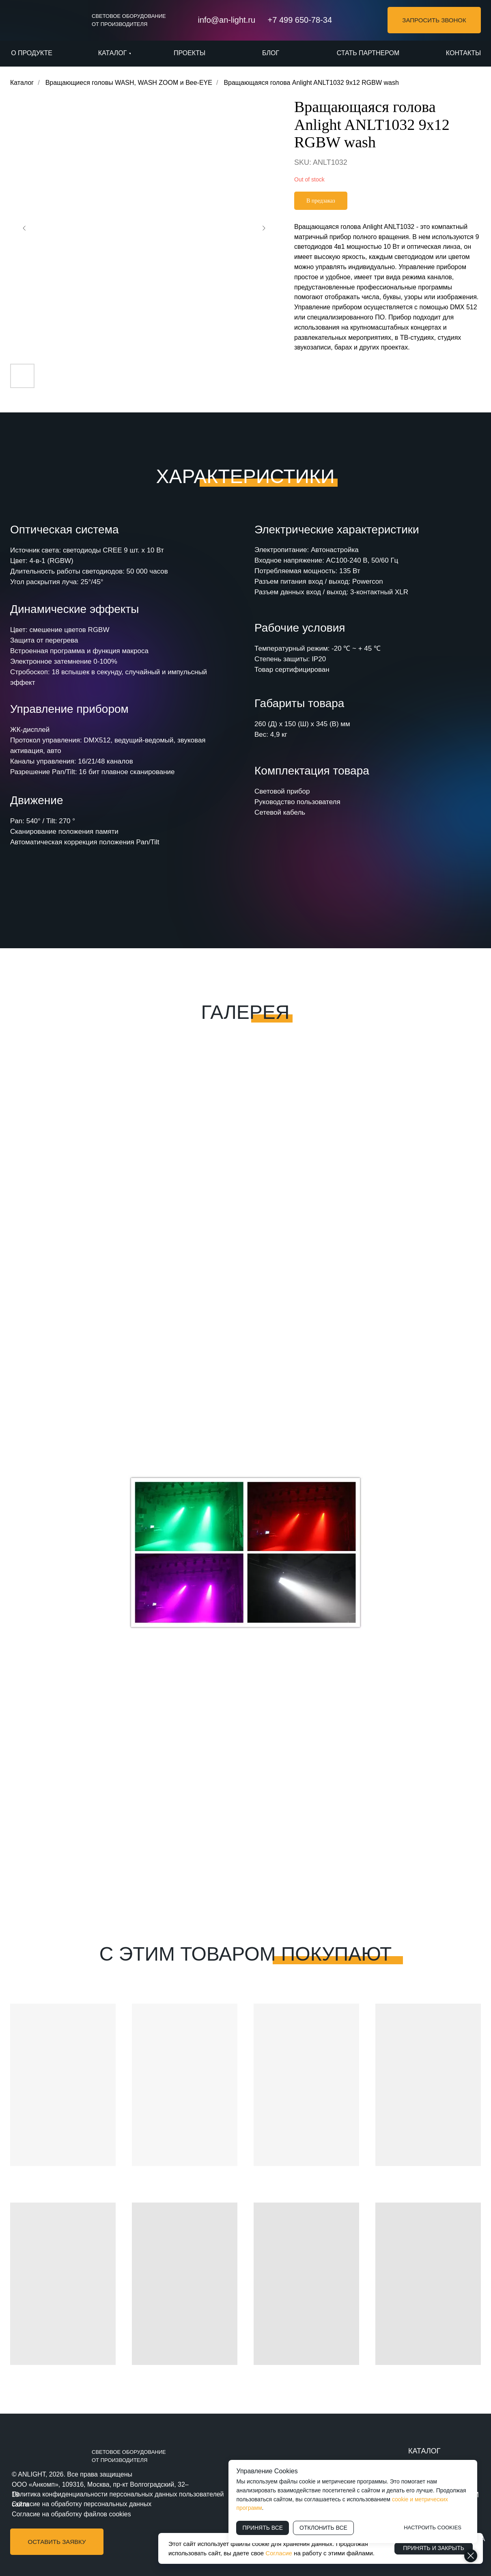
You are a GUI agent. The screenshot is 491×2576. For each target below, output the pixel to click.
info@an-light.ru (226, 19)
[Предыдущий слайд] (24, 228)
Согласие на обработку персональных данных (81, 2503)
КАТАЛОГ (424, 2451)
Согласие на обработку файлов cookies (71, 2514)
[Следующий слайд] (264, 228)
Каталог (22, 82)
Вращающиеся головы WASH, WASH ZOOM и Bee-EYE (128, 82)
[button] (434, 20)
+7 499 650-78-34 (300, 19)
